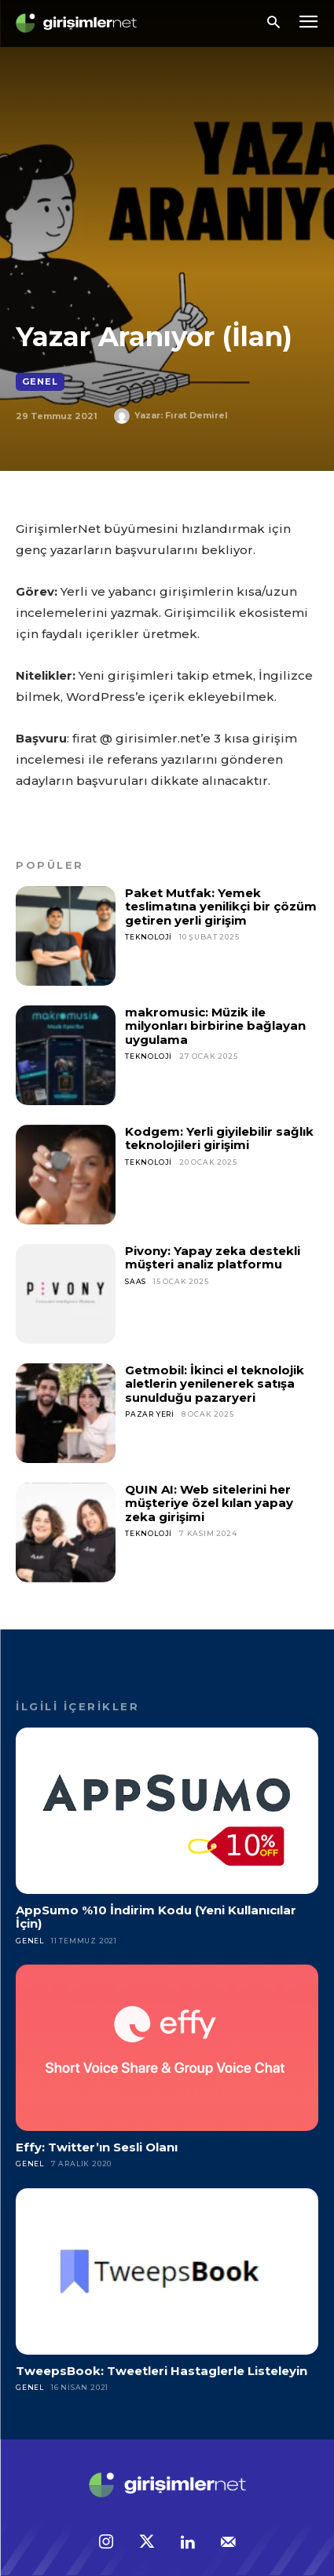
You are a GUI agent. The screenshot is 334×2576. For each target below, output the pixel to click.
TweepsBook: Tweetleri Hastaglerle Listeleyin (161, 2370)
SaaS (135, 1281)
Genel (40, 382)
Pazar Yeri (149, 1414)
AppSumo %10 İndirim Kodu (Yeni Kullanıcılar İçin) (156, 1917)
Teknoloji (148, 936)
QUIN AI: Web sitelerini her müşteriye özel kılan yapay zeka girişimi (209, 1503)
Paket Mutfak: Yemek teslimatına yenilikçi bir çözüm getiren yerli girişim (221, 906)
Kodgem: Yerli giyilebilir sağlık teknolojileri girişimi (219, 1138)
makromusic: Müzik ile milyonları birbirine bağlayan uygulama (215, 1026)
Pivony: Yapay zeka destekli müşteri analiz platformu (212, 1257)
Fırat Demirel (196, 415)
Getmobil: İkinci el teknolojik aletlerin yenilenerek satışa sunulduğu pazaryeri (214, 1384)
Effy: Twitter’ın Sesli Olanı (97, 2147)
